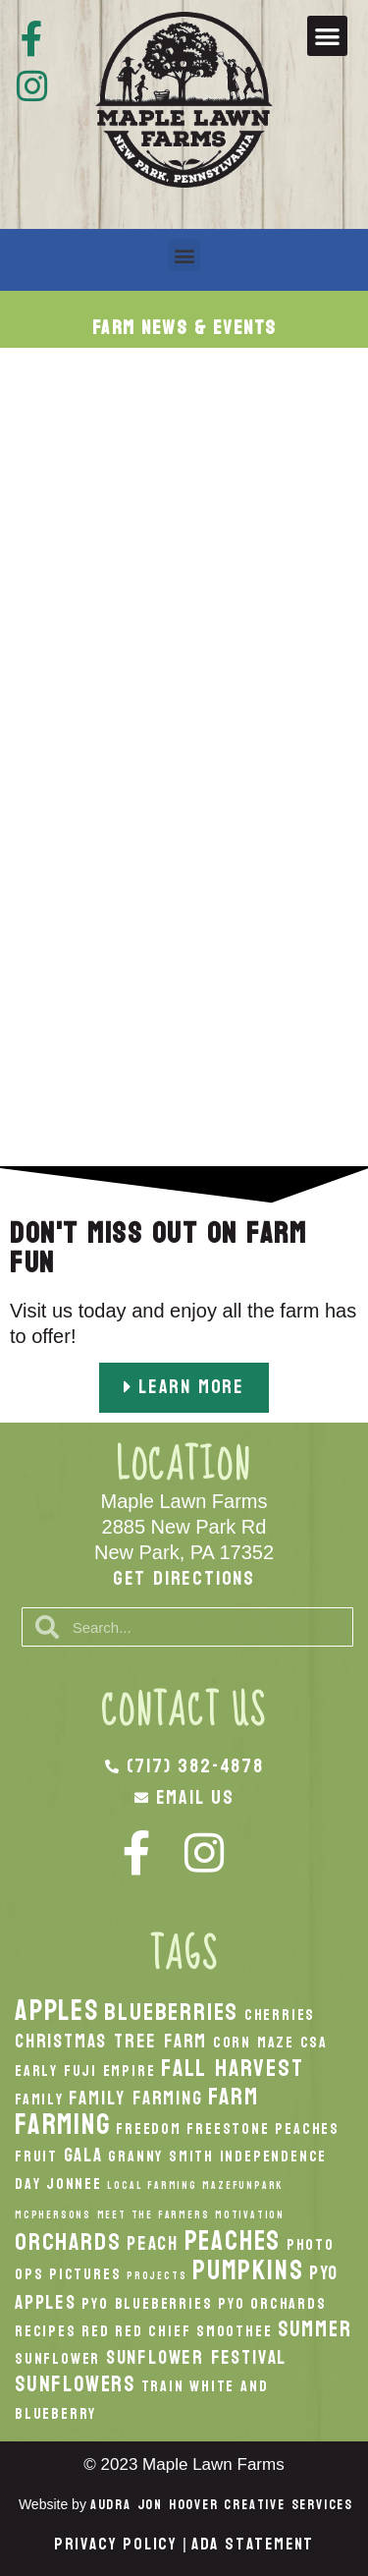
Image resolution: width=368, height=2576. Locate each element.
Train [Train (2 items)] (162, 2386)
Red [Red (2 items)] (95, 2331)
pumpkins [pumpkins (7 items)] (247, 2270)
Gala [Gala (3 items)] (83, 2155)
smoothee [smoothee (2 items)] (234, 2331)
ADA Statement (252, 2544)
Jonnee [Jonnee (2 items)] (74, 2184)
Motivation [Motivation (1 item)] (250, 2215)
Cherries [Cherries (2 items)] (279, 2015)
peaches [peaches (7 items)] (233, 2241)
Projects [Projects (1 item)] (156, 2276)
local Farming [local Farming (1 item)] (151, 2185)
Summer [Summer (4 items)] (315, 2329)
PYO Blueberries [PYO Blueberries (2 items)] (146, 2304)
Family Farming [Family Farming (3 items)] (135, 2098)
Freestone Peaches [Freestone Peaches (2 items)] (263, 2129)
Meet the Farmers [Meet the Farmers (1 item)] (153, 2215)
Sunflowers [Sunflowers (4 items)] (75, 2384)
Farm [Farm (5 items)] (233, 2096)
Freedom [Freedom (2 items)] (149, 2129)
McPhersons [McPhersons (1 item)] (53, 2215)
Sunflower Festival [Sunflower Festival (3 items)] (196, 2357)
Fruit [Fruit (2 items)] (36, 2156)
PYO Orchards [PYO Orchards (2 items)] (272, 2304)
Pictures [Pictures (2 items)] (85, 2274)
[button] (327, 36)
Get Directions (184, 1578)
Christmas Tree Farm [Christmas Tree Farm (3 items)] (111, 2041)
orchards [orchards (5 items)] (68, 2242)
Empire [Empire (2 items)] (129, 2071)
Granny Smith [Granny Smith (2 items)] (161, 2156)
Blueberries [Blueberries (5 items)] (171, 2012)
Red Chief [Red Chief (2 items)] (152, 2331)
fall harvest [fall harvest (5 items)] (232, 2068)
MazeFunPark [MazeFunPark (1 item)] (242, 2185)
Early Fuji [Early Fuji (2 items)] (56, 2071)
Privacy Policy (116, 2544)
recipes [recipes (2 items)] (46, 2331)
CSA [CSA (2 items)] (314, 2042)
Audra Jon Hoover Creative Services (221, 2504)
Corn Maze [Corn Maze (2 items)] (253, 2042)
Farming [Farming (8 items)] (63, 2125)
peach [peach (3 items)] (153, 2243)
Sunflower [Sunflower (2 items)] (57, 2359)
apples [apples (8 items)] (57, 2011)
